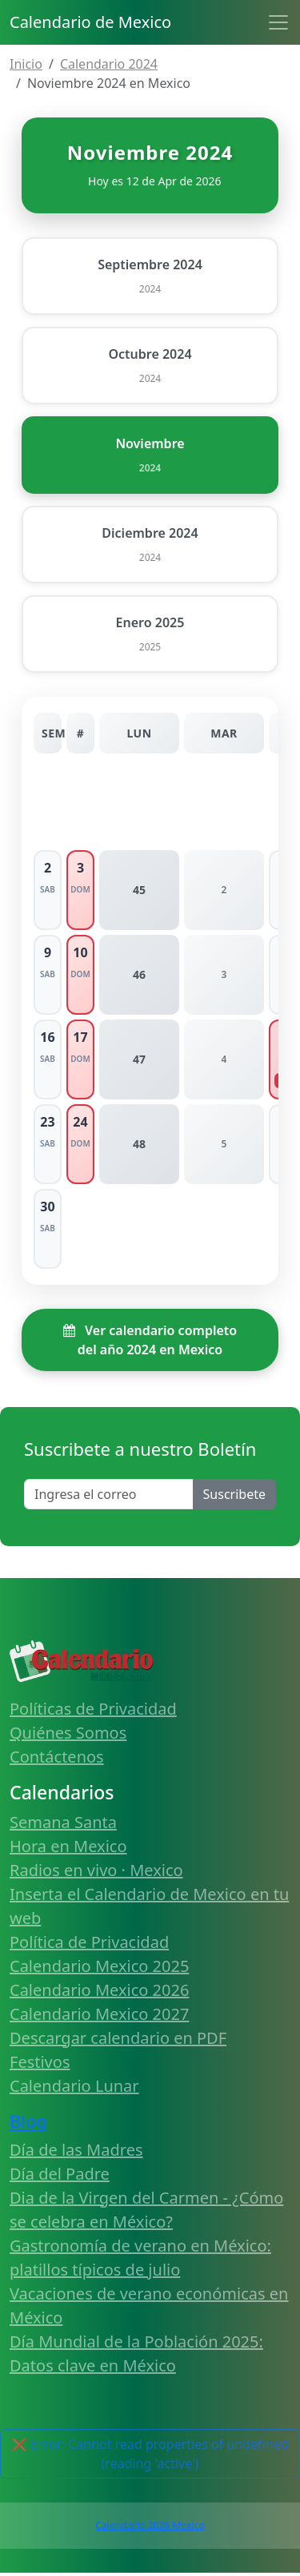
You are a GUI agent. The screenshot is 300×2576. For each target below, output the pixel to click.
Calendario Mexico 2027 (99, 2014)
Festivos (40, 2062)
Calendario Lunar (74, 2086)
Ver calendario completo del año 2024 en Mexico (150, 1340)
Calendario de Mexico (90, 22)
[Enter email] (109, 1494)
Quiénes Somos (68, 1732)
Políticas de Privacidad (93, 1708)
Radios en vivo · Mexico (96, 1870)
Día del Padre (60, 2173)
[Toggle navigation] (278, 22)
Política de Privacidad (89, 1942)
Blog (28, 2121)
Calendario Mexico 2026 (99, 1990)
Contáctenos (57, 1756)
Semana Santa (63, 1822)
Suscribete (234, 1494)
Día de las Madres (76, 2150)
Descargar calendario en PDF (118, 2038)
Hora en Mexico (68, 1846)
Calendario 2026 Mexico (149, 2525)
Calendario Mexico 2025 (99, 1966)
